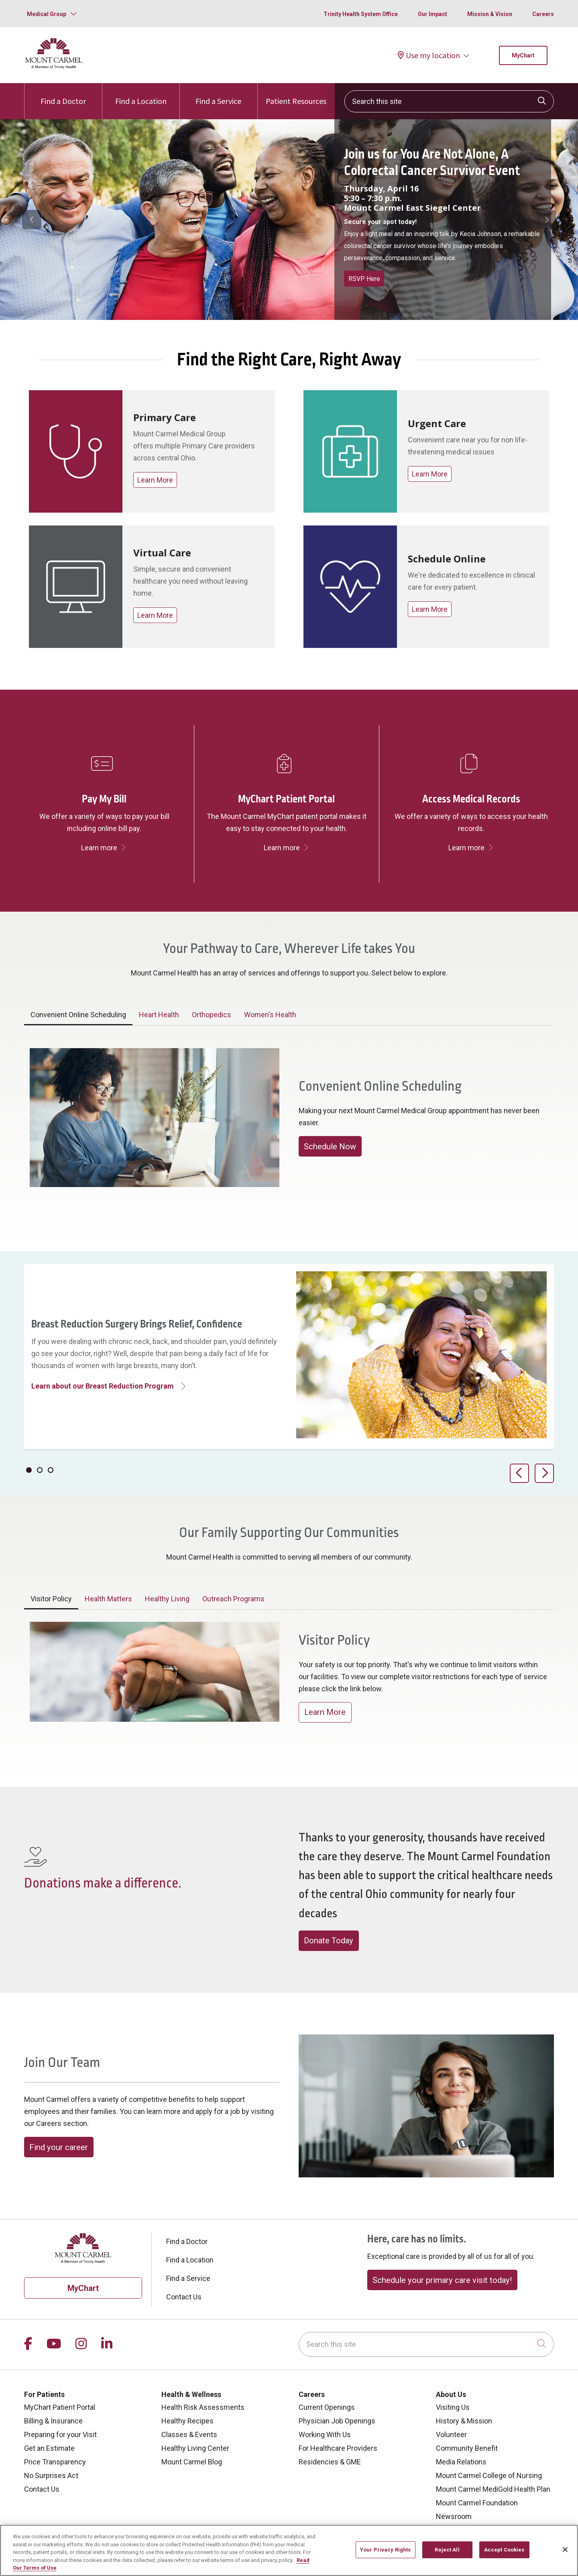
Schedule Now (330, 1146)
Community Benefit (467, 2448)
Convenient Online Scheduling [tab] (78, 1014)
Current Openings (327, 2407)
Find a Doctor (63, 94)
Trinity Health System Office (361, 14)
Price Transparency (55, 2462)
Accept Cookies (504, 2550)
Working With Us (325, 2434)
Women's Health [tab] (270, 1014)
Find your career (58, 2147)
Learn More (155, 480)
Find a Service (218, 94)
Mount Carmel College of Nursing (489, 2475)
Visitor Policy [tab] (51, 1598)
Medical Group (46, 14)
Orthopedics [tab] (211, 1014)
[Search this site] (449, 101)
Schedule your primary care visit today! (442, 2280)
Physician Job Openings (337, 2421)
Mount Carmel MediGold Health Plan (493, 2489)
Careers (543, 14)
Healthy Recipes (187, 2421)
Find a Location (140, 94)
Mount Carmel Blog (191, 2462)
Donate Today (328, 1940)
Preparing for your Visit (60, 2434)
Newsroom (454, 2516)
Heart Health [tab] (159, 1014)
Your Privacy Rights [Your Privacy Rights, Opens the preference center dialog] (385, 2550)
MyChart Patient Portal (59, 2407)
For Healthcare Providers (338, 2448)
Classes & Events (189, 2434)
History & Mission (464, 2421)
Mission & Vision (489, 14)
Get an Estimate (49, 2448)
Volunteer (451, 2434)
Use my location (429, 55)
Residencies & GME (330, 2462)
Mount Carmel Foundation (477, 2503)
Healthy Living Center (195, 2448)
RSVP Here (364, 279)
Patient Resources (296, 94)
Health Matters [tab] (108, 1598)
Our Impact (432, 14)
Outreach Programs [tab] (233, 1598)
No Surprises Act (51, 2475)
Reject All (447, 2550)
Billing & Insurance (53, 2421)
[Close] (565, 2549)
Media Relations (461, 2462)
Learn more (104, 847)
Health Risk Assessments (202, 2407)
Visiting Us (453, 2407)
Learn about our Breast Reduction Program (102, 1386)
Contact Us (183, 2297)
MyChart (523, 55)
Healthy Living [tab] (167, 1598)
